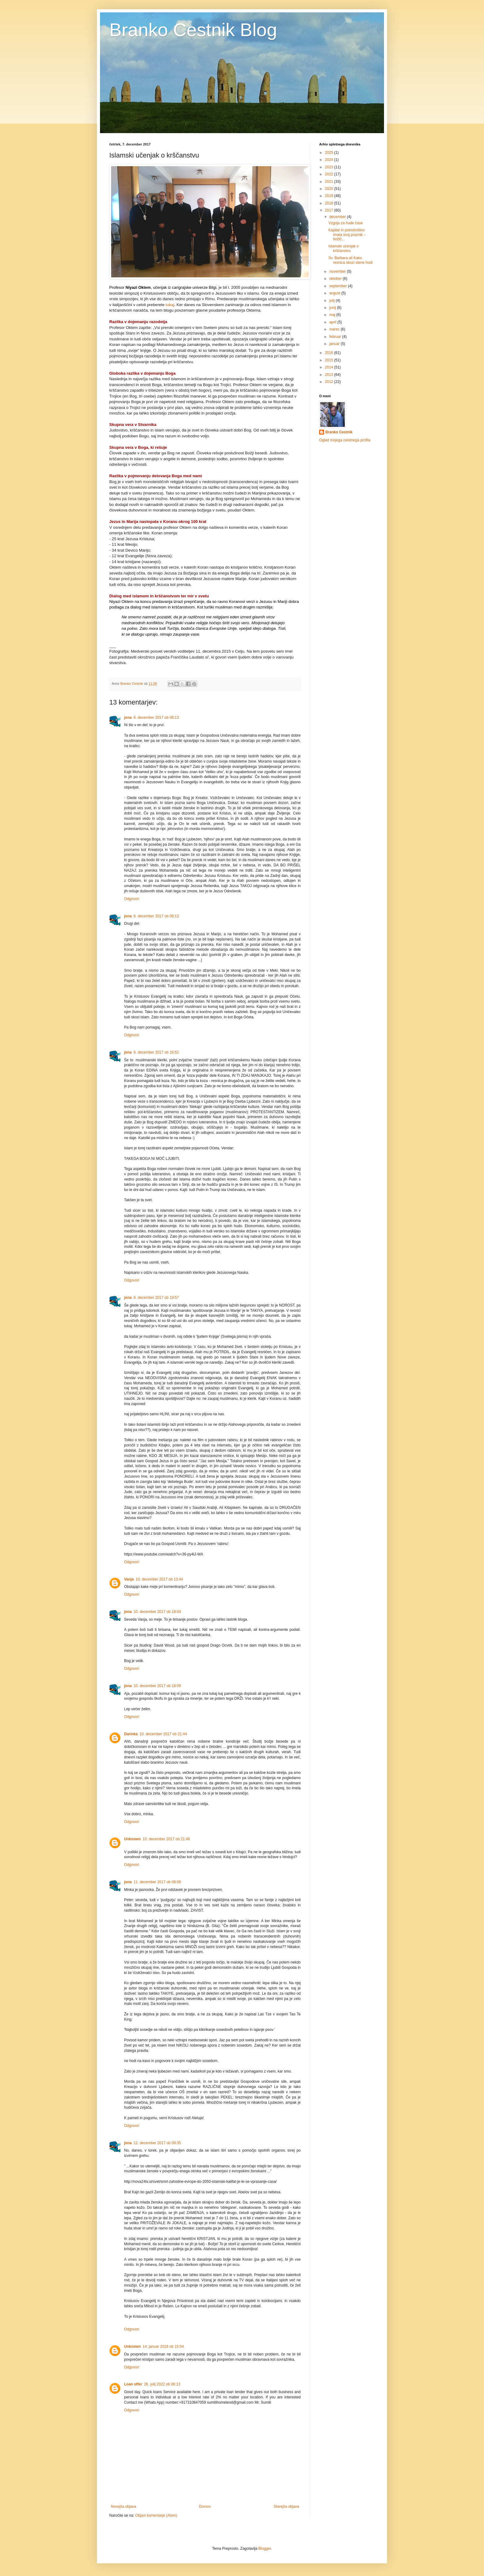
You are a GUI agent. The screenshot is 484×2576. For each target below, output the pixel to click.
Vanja (129, 1579)
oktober (336, 278)
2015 (329, 360)
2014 (329, 367)
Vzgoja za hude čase (345, 223)
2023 (329, 167)
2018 (329, 203)
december (338, 217)
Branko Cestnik (339, 432)
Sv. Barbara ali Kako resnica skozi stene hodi (350, 260)
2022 (329, 174)
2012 (329, 382)
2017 (329, 210)
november (338, 271)
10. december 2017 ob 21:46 (166, 1839)
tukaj (170, 304)
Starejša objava (286, 2506)
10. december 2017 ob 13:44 (159, 1579)
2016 (329, 353)
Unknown (132, 1839)
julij (332, 300)
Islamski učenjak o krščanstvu (343, 248)
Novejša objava (123, 2506)
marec (335, 329)
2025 (329, 152)
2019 (329, 196)
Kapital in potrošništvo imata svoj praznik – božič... (347, 234)
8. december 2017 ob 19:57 (156, 1297)
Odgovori (131, 899)
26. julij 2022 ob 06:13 (162, 2384)
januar (335, 344)
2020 (329, 189)
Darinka (131, 1734)
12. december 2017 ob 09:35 (157, 2143)
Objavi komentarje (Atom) (156, 2515)
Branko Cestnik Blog (193, 29)
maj (332, 315)
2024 (329, 160)
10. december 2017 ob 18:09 (157, 1686)
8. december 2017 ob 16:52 (156, 1052)
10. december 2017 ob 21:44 (163, 1734)
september (338, 286)
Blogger (264, 2548)
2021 (329, 181)
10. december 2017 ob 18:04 (157, 1612)
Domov (205, 2506)
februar (335, 337)
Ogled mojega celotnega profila (344, 440)
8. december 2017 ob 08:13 (156, 717)
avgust (335, 293)
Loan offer (133, 2384)
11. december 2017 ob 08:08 (157, 1882)
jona (128, 717)
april (333, 322)
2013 (329, 375)
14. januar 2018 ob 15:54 (163, 2346)
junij (333, 307)
